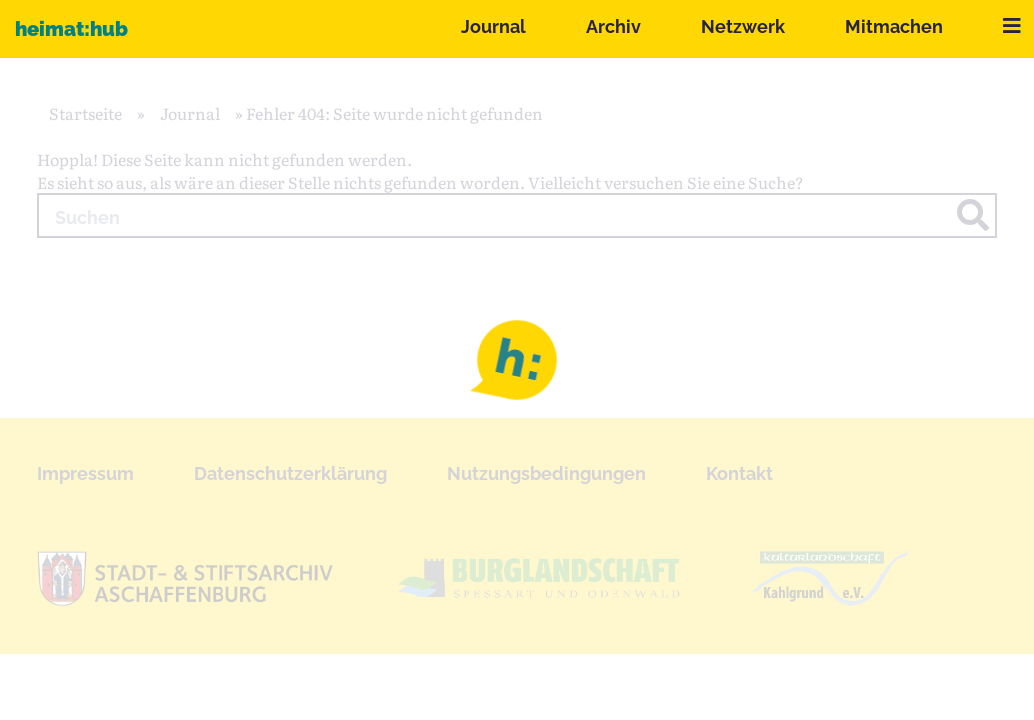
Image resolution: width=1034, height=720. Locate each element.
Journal (493, 26)
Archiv (613, 26)
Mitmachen (894, 26)
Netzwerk (743, 26)
